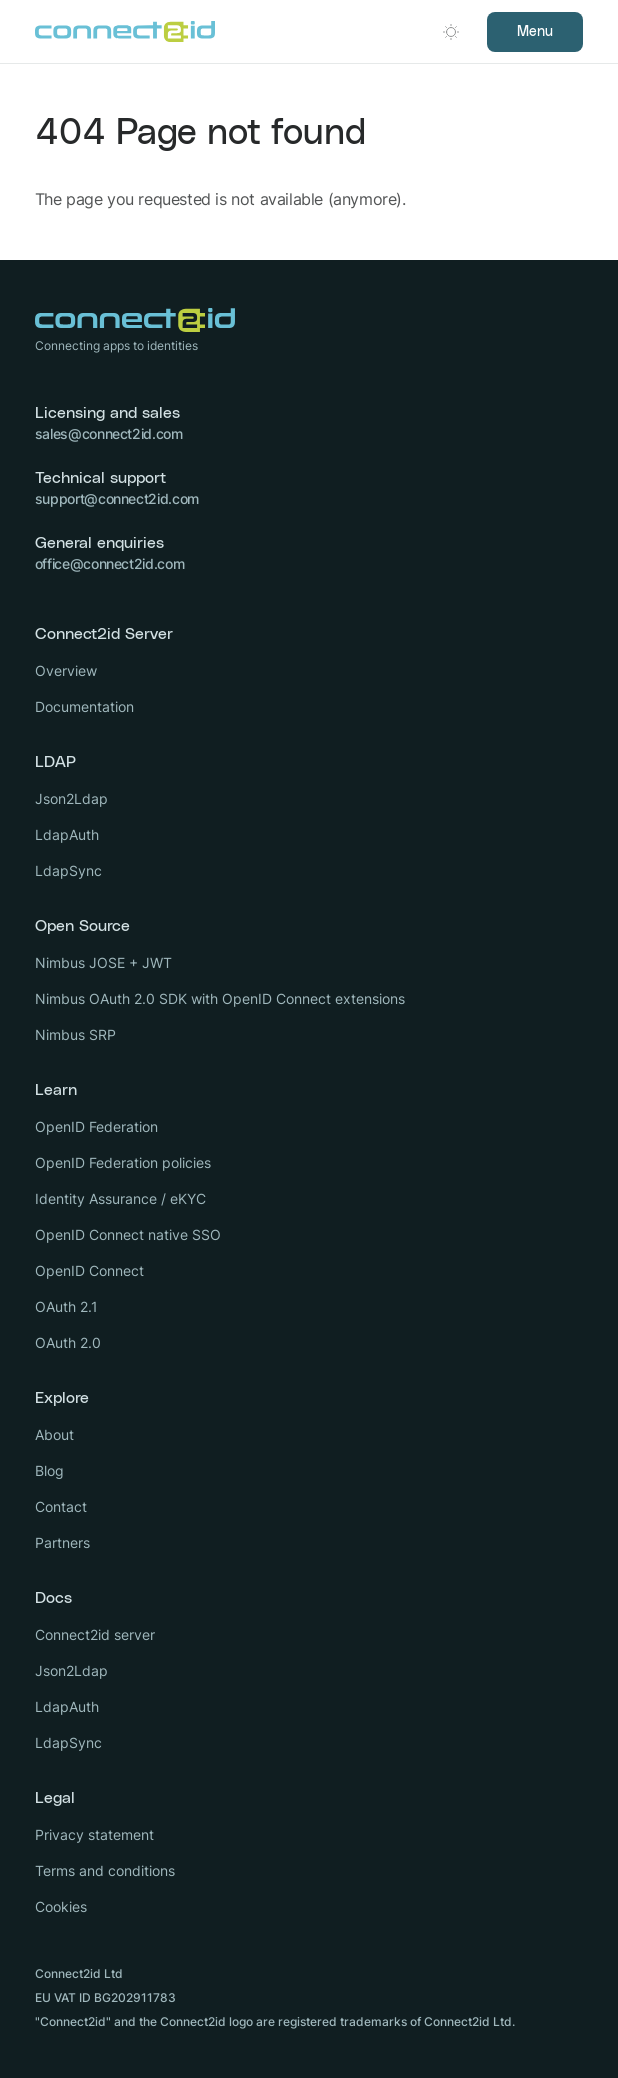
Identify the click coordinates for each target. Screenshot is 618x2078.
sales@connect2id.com (109, 433)
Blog (49, 1470)
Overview (66, 670)
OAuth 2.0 (68, 1342)
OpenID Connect (89, 1270)
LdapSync (68, 870)
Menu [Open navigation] (535, 32)
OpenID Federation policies (123, 1162)
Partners (62, 1542)
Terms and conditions (105, 1870)
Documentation (84, 706)
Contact (61, 1506)
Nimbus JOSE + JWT (103, 962)
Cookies (61, 1906)
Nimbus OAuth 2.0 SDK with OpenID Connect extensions (220, 998)
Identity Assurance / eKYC (120, 1198)
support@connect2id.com (117, 498)
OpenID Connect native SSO (128, 1234)
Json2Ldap (71, 798)
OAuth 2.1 (66, 1306)
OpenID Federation (96, 1126)
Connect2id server (95, 1634)
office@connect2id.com (110, 563)
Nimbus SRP (75, 1034)
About (54, 1434)
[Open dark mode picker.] (451, 32)
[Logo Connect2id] (125, 32)
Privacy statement (94, 1834)
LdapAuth (67, 834)
